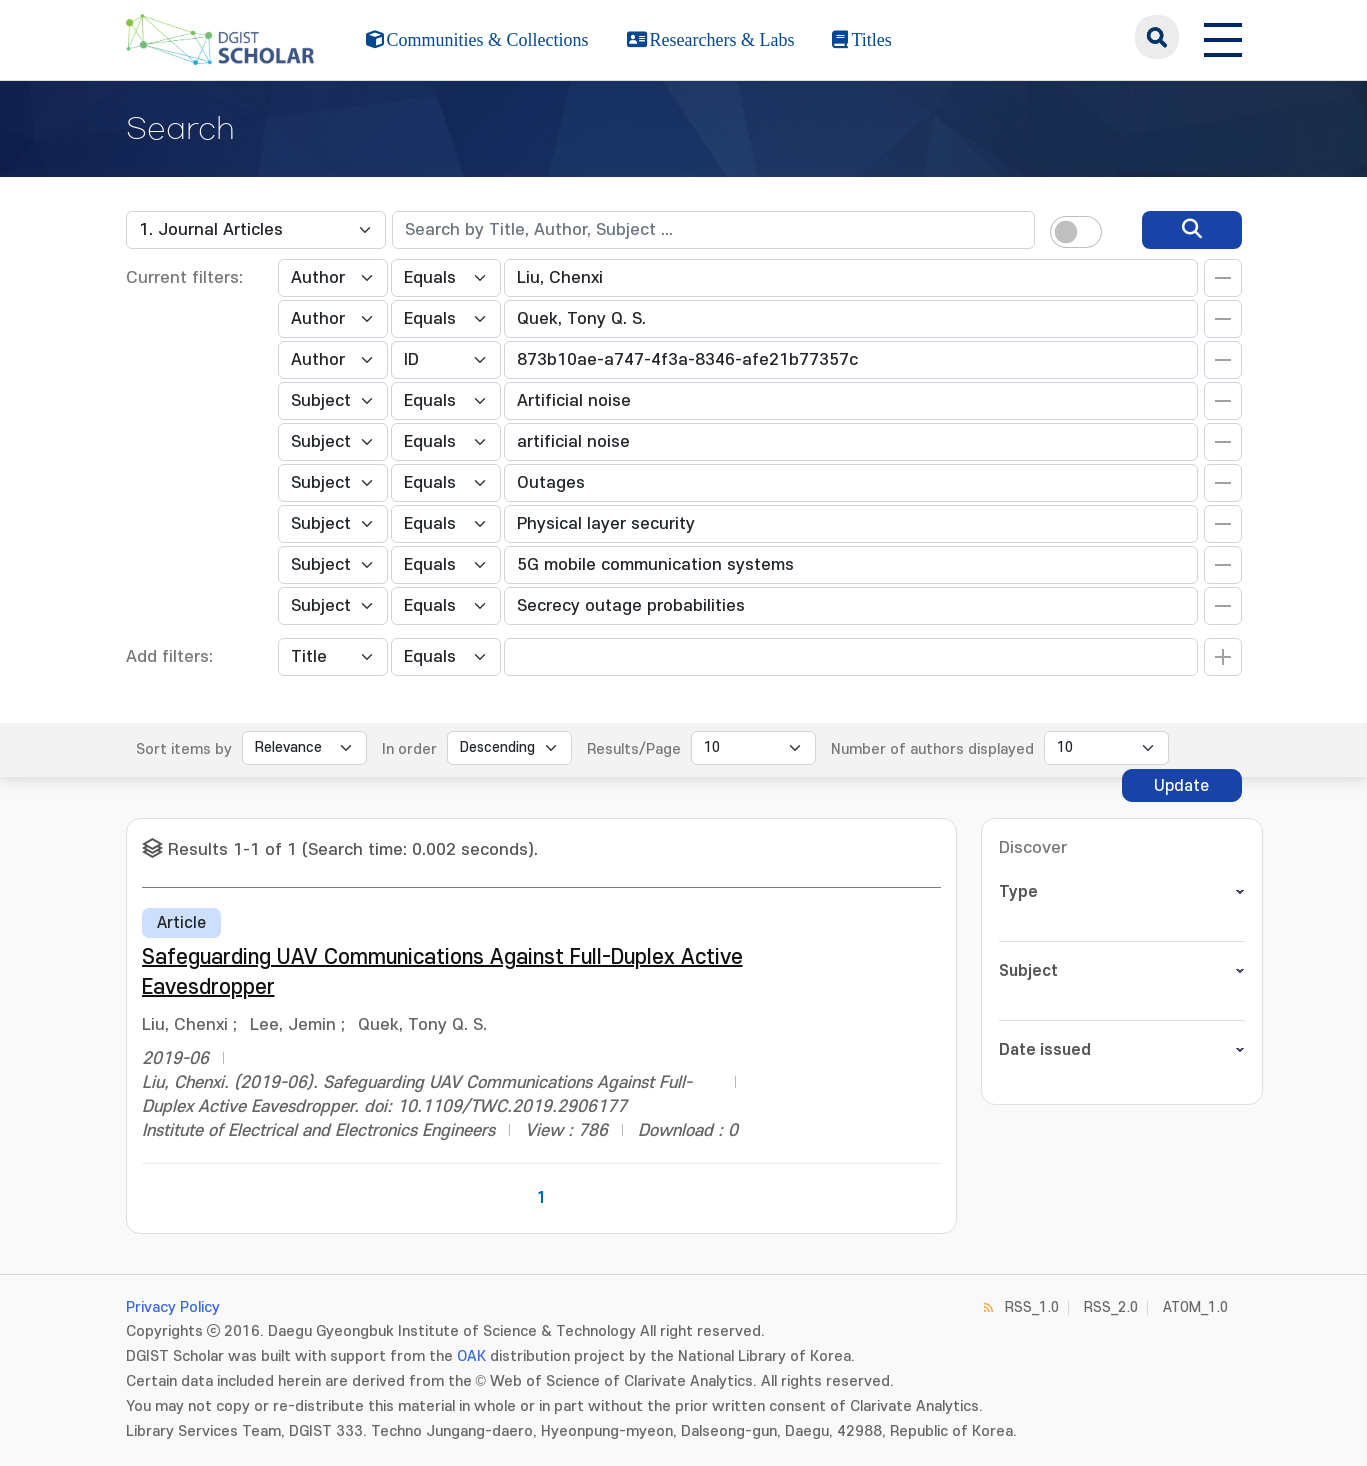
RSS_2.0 (1111, 1307)
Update (1181, 786)
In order (409, 749)
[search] (1192, 230)
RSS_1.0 (1032, 1307)
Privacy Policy (173, 1307)
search (1157, 37)
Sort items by (184, 749)
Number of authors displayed (932, 749)
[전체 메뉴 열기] (1223, 37)
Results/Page (634, 749)
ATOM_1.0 (1195, 1307)
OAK (471, 1356)
